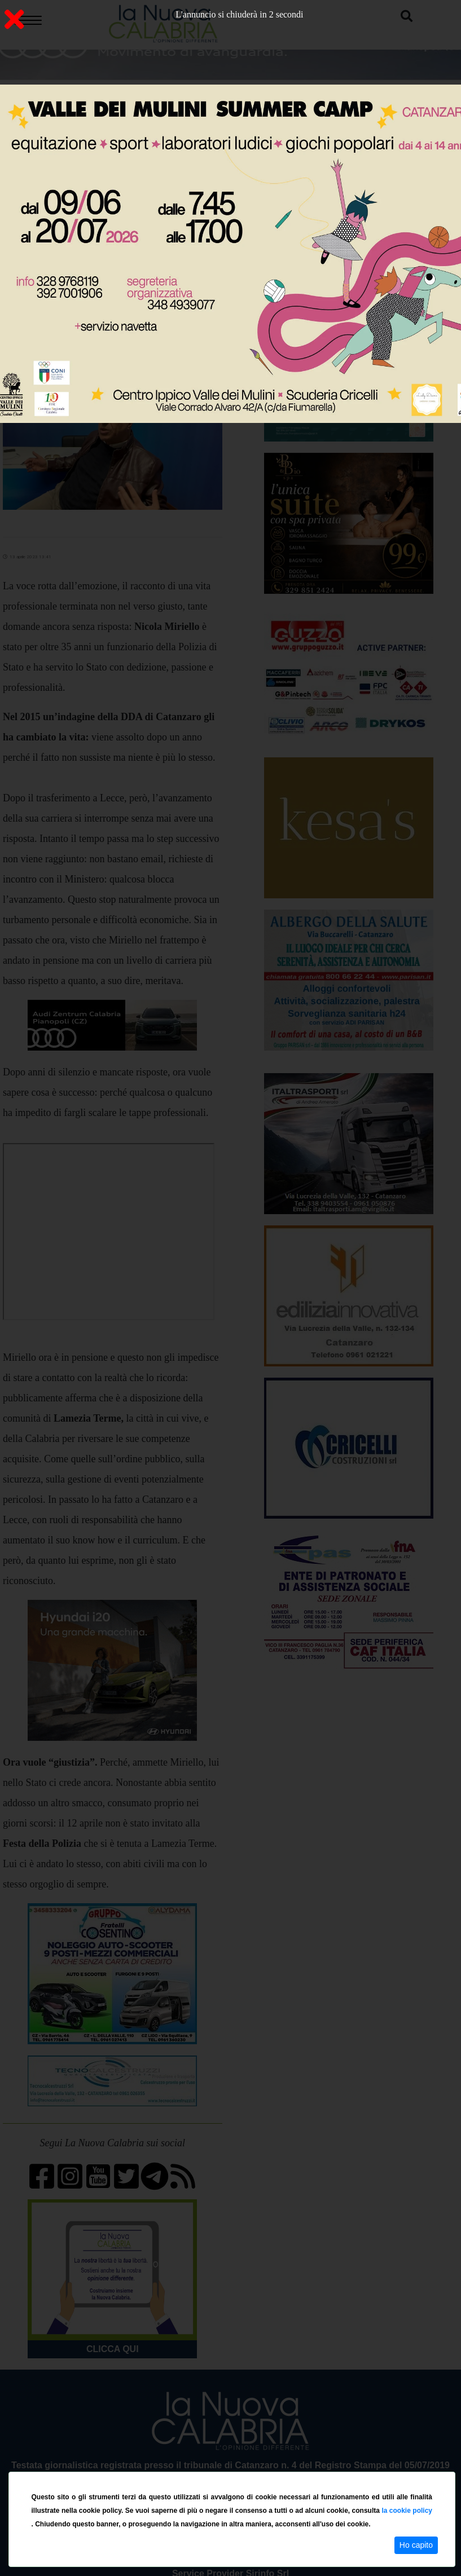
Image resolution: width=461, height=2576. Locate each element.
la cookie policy (406, 2511)
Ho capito (416, 2544)
